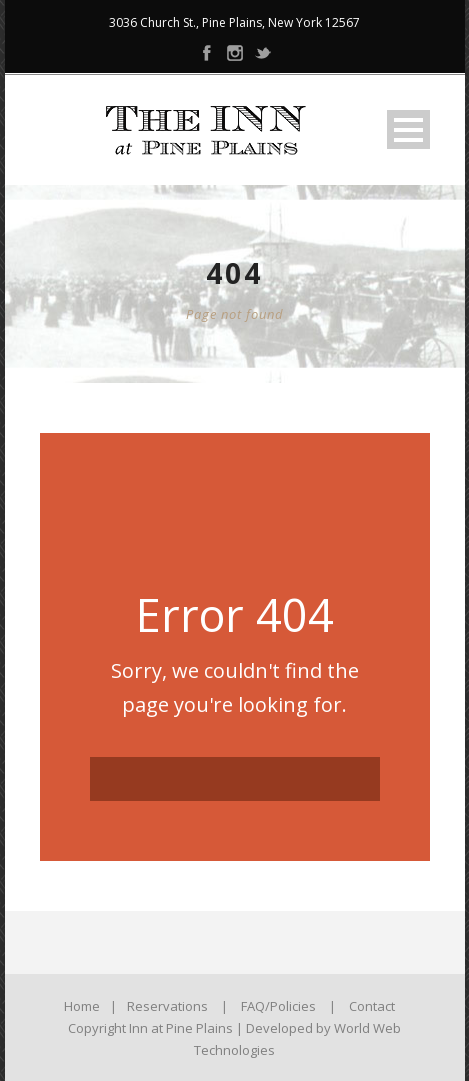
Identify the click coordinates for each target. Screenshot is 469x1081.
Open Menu (408, 129)
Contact (372, 1006)
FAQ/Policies (278, 1006)
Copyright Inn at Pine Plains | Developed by (201, 1028)
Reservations (167, 1006)
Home (82, 1006)
